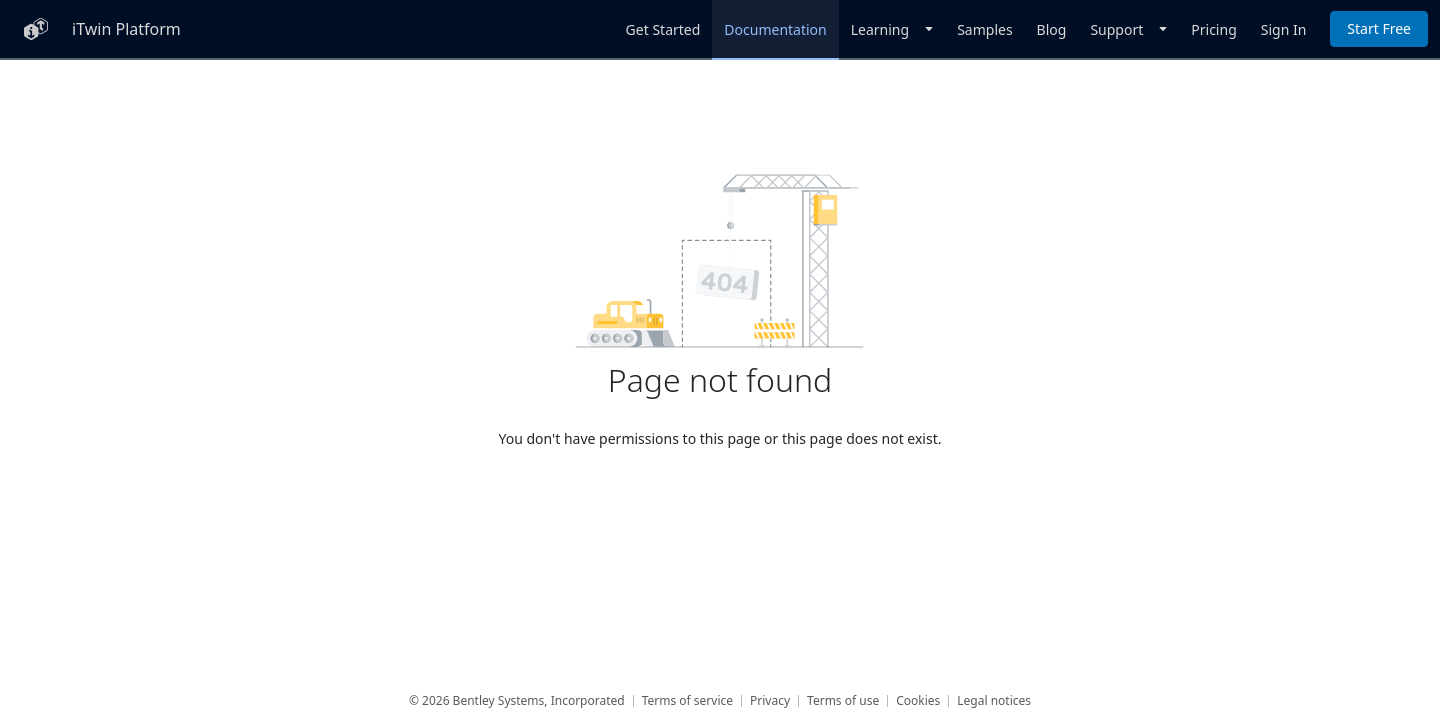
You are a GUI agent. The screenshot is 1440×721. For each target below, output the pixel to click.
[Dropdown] (892, 29)
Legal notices (994, 700)
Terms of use (843, 700)
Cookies (918, 700)
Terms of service (687, 700)
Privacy (770, 700)
